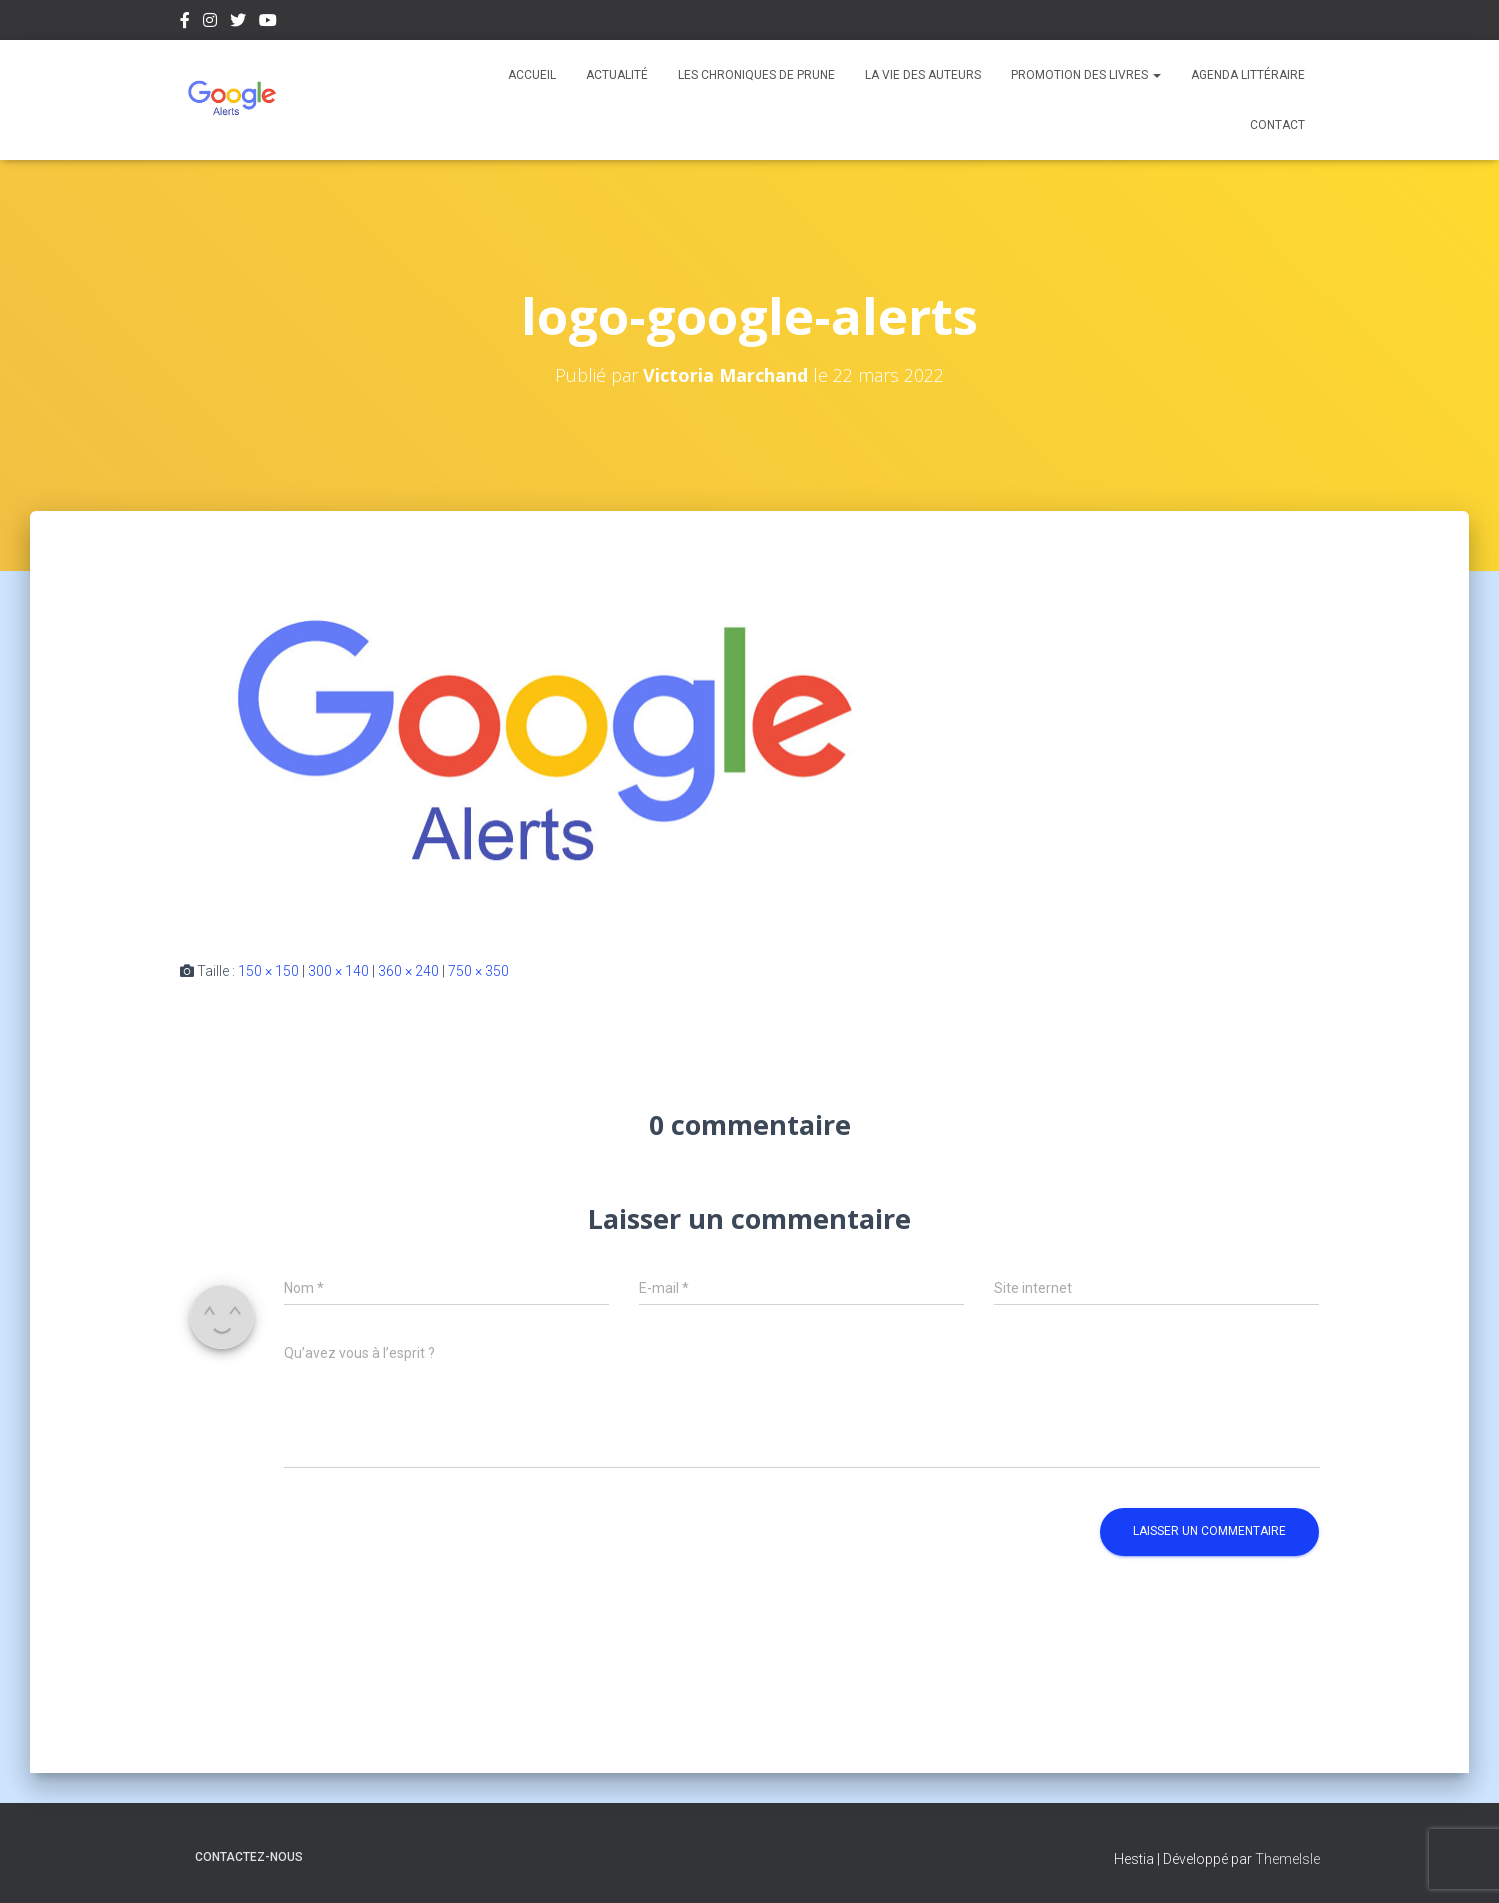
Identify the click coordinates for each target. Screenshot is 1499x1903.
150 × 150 (268, 971)
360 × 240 (408, 971)
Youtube (268, 23)
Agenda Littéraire (1248, 75)
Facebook (185, 23)
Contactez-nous (249, 1857)
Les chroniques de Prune (756, 75)
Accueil (532, 75)
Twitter (238, 23)
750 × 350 (478, 971)
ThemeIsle (1287, 1859)
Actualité (617, 75)
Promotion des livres (1086, 75)
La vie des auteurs (923, 75)
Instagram (210, 23)
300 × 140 (338, 971)
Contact (1277, 125)
